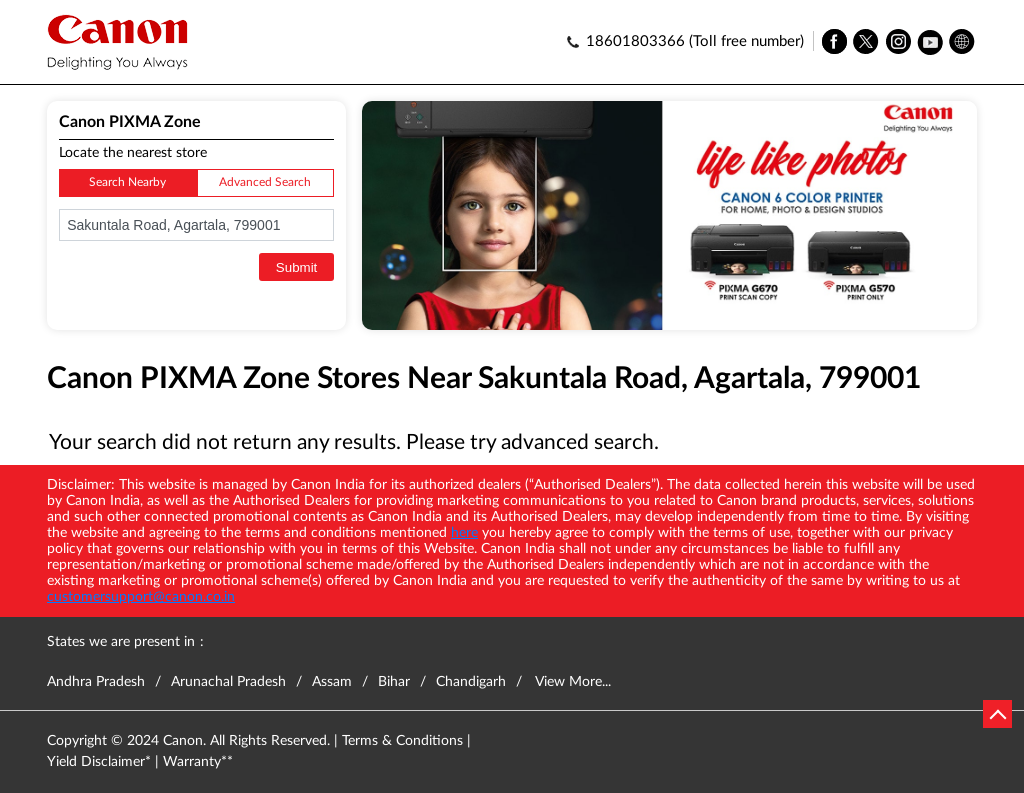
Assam (332, 682)
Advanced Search (265, 182)
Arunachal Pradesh (228, 682)
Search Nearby (127, 182)
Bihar (394, 682)
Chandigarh (471, 682)
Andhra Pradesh (96, 682)
